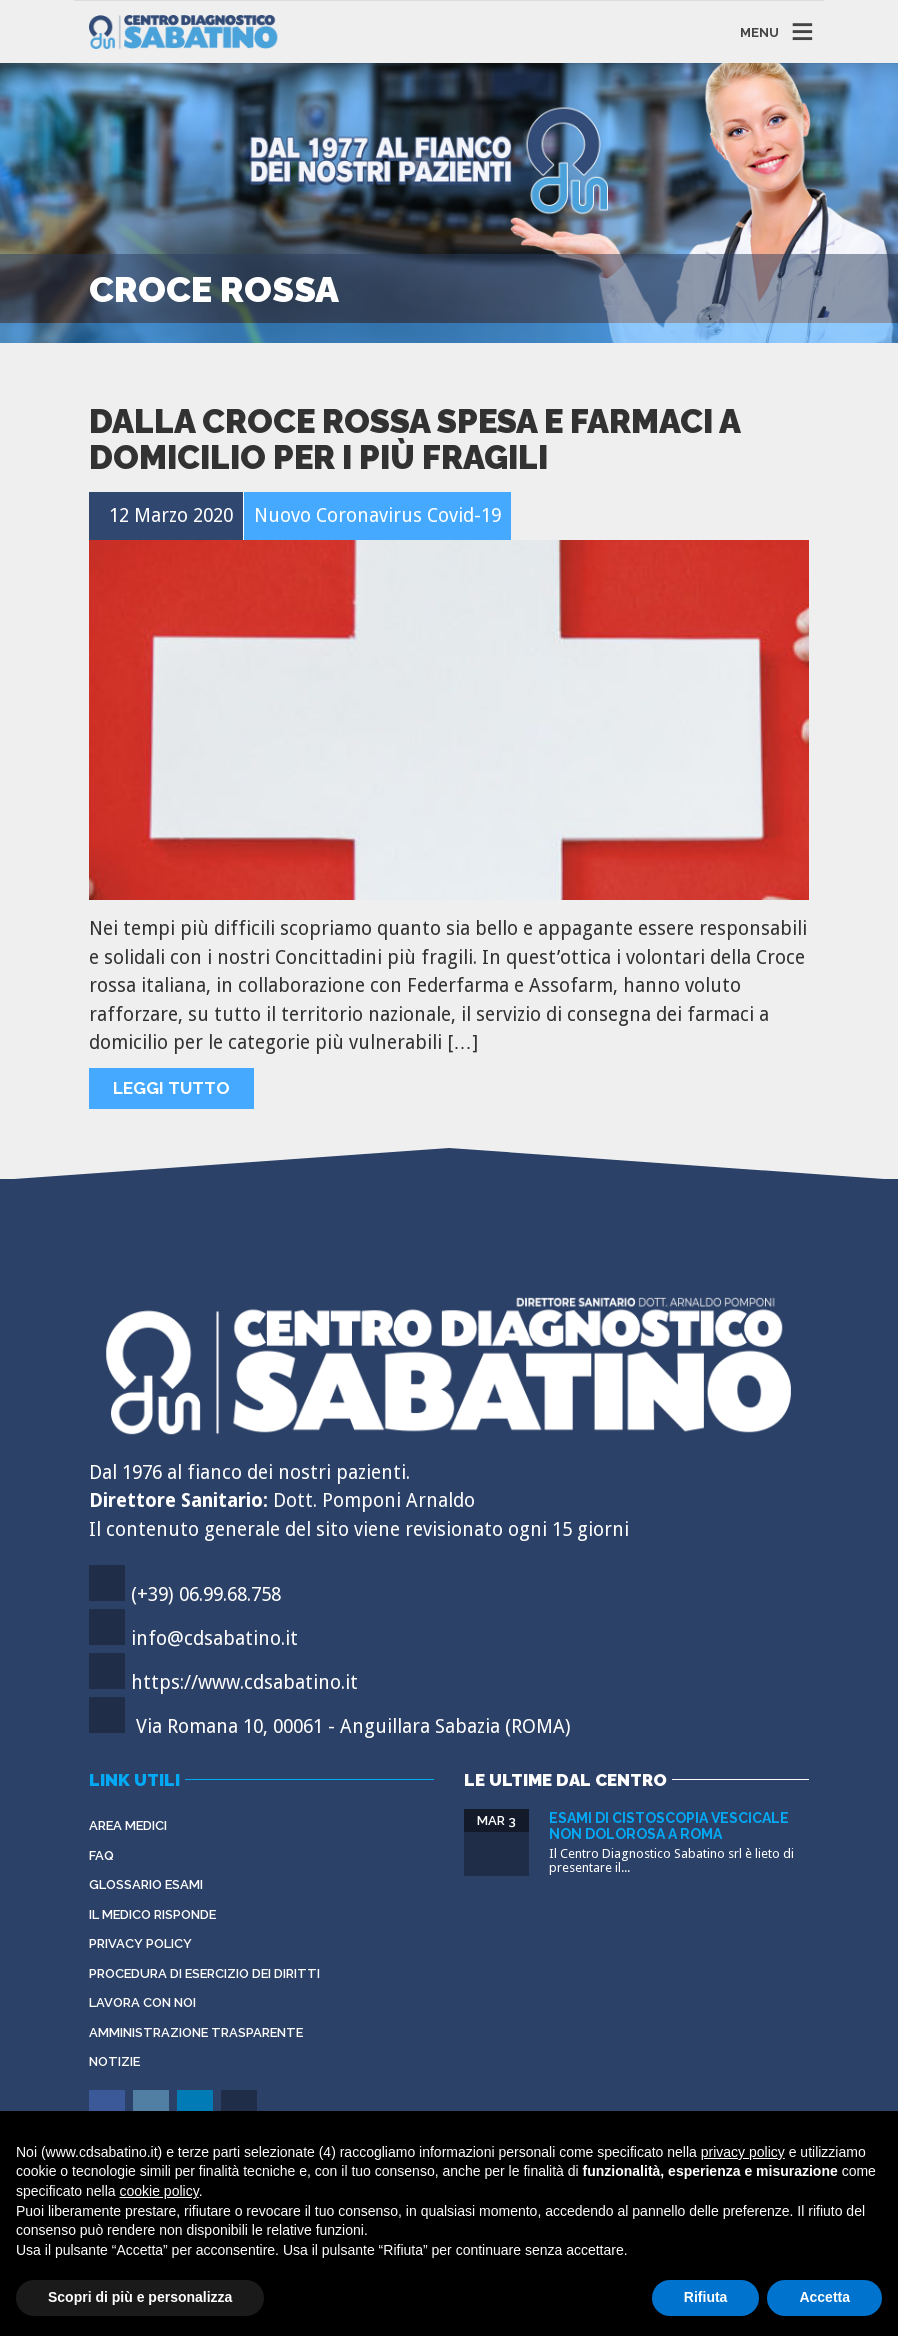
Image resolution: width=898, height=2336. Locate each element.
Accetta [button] (824, 2297)
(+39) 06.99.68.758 (206, 1594)
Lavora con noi (142, 2002)
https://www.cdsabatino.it (244, 1682)
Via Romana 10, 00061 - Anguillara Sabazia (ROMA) (353, 1726)
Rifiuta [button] (706, 2297)
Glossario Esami (146, 1884)
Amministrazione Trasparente (196, 2032)
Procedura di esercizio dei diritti (204, 1973)
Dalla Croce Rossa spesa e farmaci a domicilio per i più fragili (414, 439)
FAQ (101, 1855)
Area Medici (128, 1825)
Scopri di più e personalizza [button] (140, 2297)
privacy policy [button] (743, 2152)
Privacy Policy (140, 1943)
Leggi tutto (171, 1088)
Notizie (114, 2061)
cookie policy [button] (159, 2191)
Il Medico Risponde (152, 1914)
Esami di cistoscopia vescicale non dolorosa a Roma (669, 1825)
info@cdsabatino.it (214, 1638)
